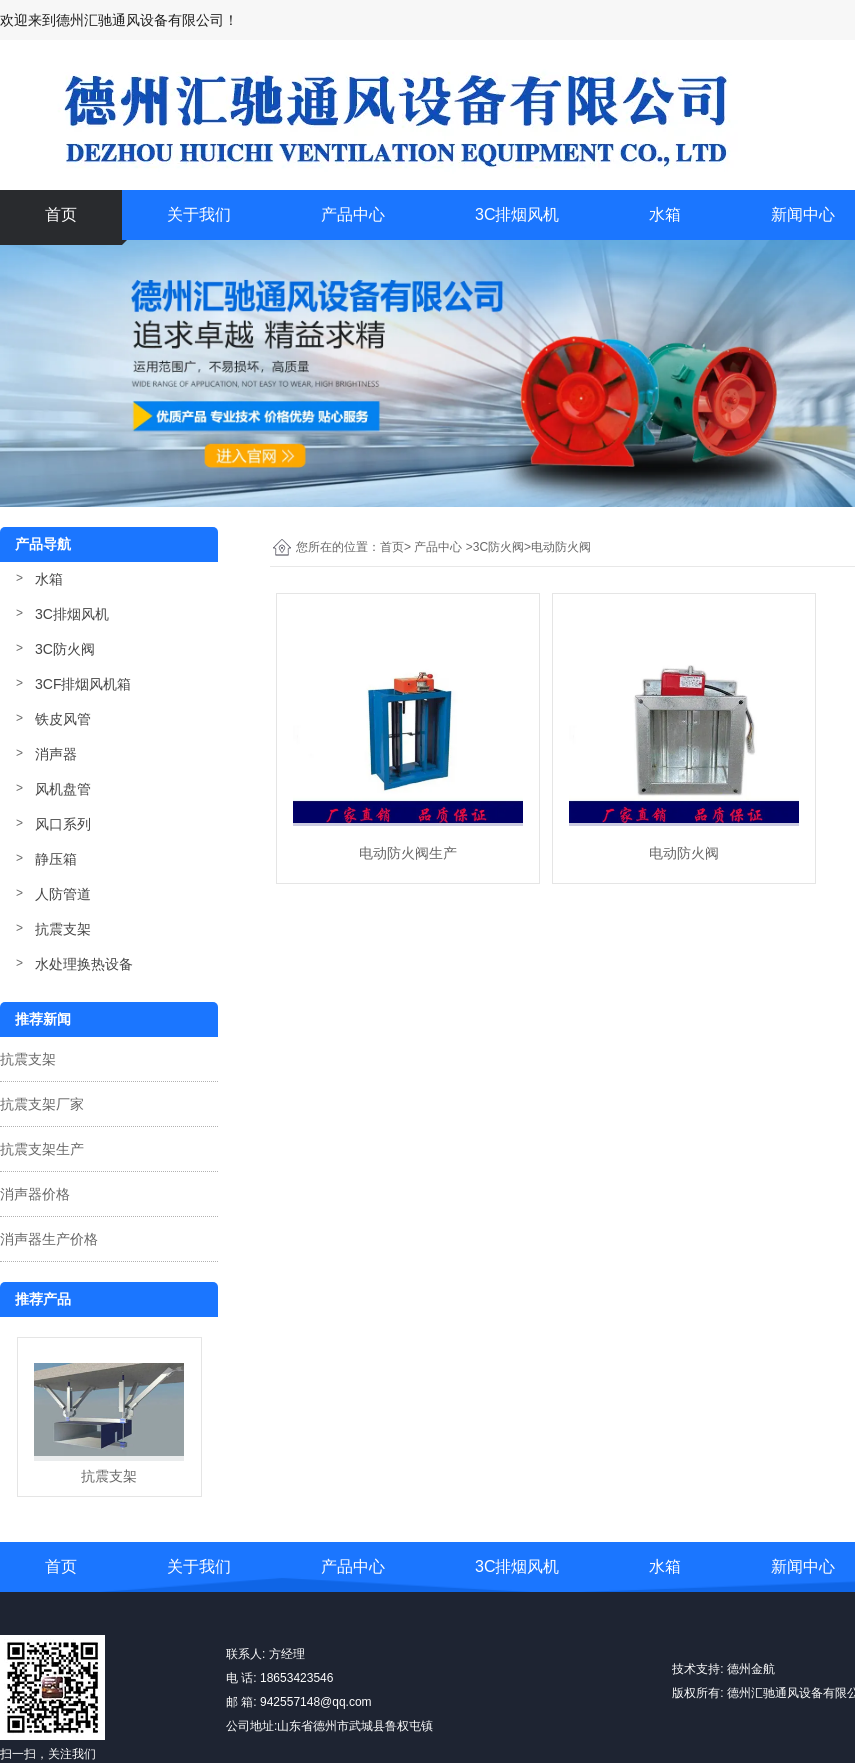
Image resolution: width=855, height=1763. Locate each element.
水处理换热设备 (84, 964)
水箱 (665, 214)
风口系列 (63, 824)
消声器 (56, 754)
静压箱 (56, 859)
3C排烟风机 (517, 214)
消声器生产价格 (49, 1239)
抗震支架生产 (42, 1149)
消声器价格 (35, 1194)
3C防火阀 (65, 649)
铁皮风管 (63, 719)
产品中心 (353, 214)
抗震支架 (63, 929)
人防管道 (63, 894)
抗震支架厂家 (42, 1104)
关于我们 (199, 214)
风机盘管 (63, 789)
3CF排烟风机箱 (83, 684)
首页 (61, 214)
